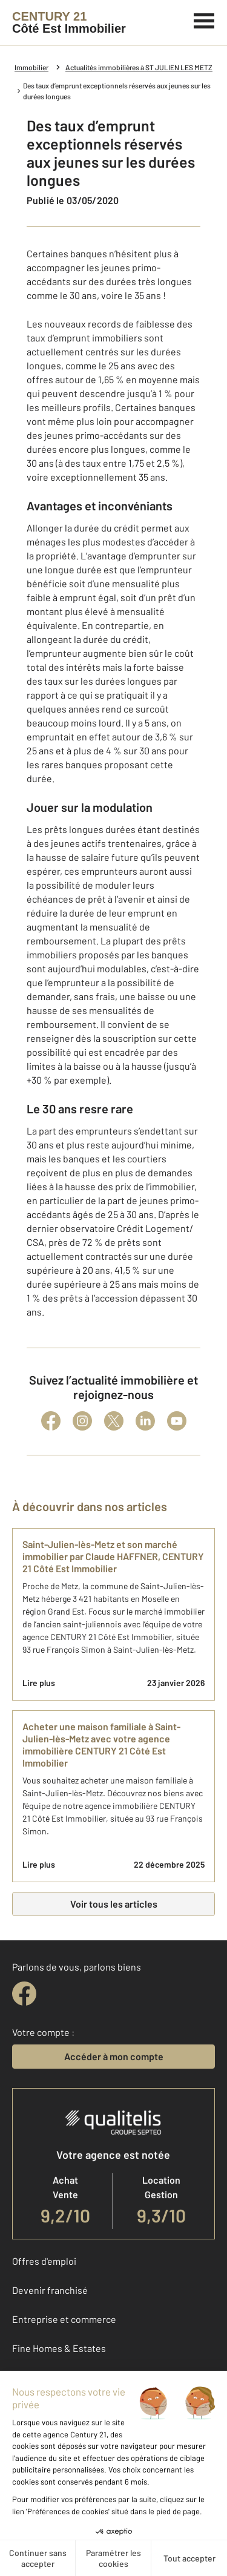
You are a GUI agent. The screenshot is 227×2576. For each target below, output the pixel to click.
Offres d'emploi (44, 2261)
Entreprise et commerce (64, 2319)
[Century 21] (69, 22)
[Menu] (204, 19)
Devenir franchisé (50, 2290)
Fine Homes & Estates (59, 2348)
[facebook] (24, 1993)
